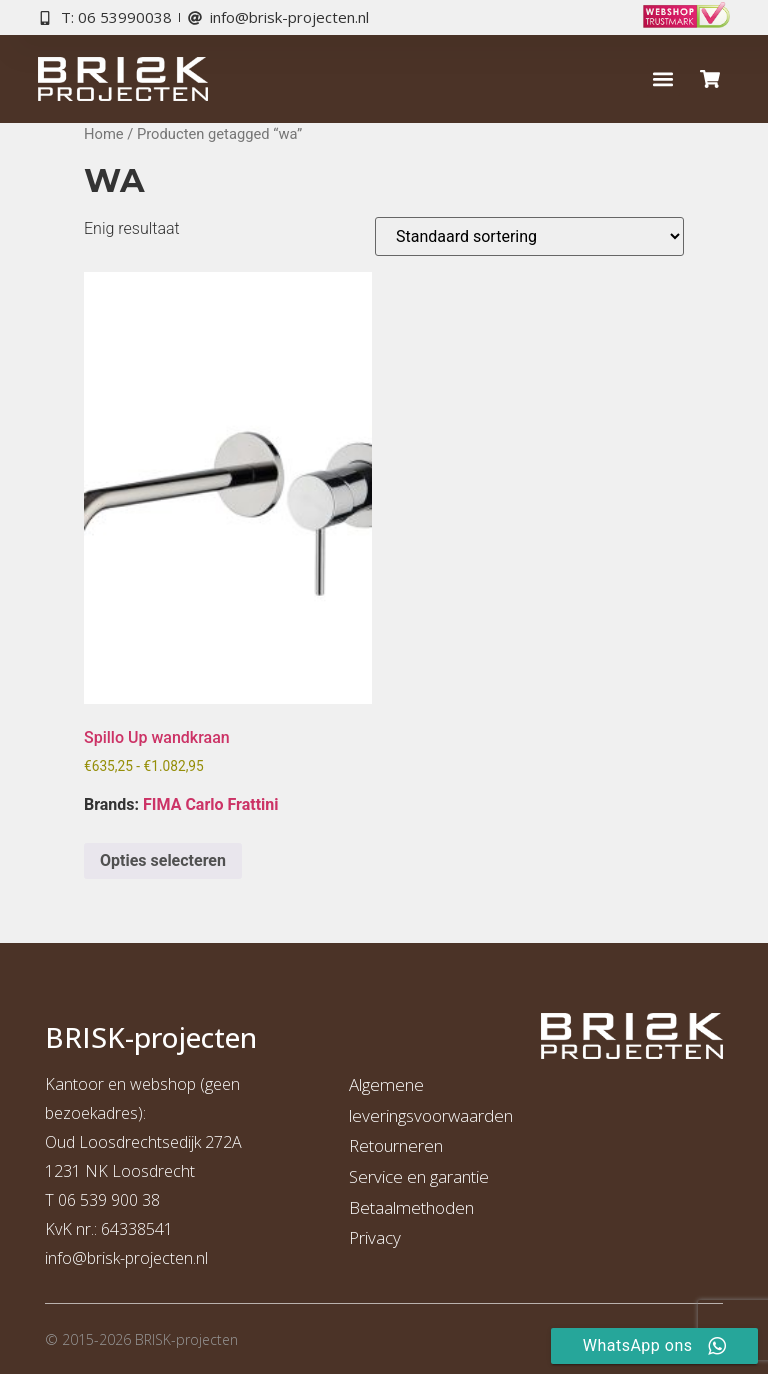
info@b (70, 1258)
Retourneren (396, 1145)
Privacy (375, 1237)
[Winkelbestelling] (529, 236)
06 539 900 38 (109, 1200)
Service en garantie (419, 1176)
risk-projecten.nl (152, 1258)
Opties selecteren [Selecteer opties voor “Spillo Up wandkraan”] (163, 860)
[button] (663, 79)
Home (104, 134)
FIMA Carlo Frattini (210, 804)
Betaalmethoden (411, 1207)
